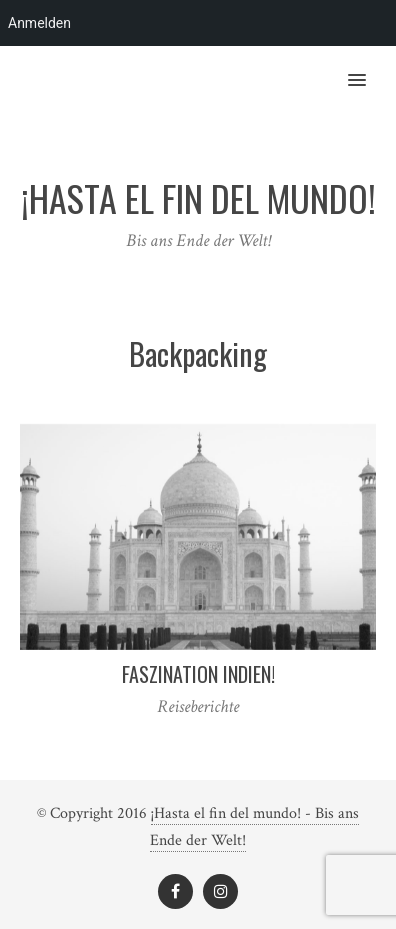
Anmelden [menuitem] (39, 23)
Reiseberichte (198, 706)
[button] (368, 67)
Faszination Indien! (198, 674)
